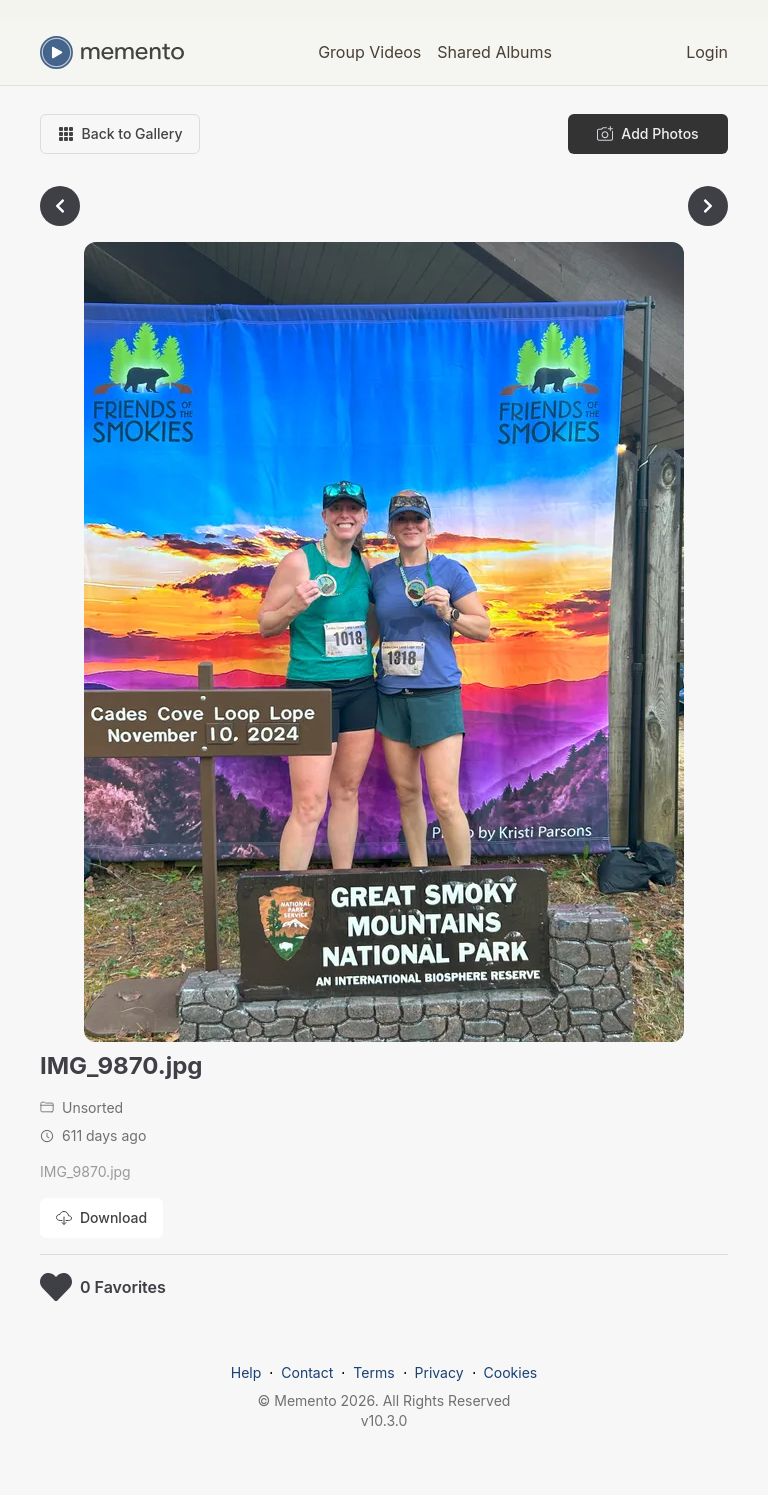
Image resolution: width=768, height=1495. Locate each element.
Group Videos (369, 52)
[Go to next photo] (708, 206)
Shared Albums (494, 52)
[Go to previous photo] (60, 206)
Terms (373, 1372)
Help (246, 1372)
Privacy (439, 1372)
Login (707, 52)
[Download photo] (101, 1218)
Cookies (511, 1372)
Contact (307, 1372)
